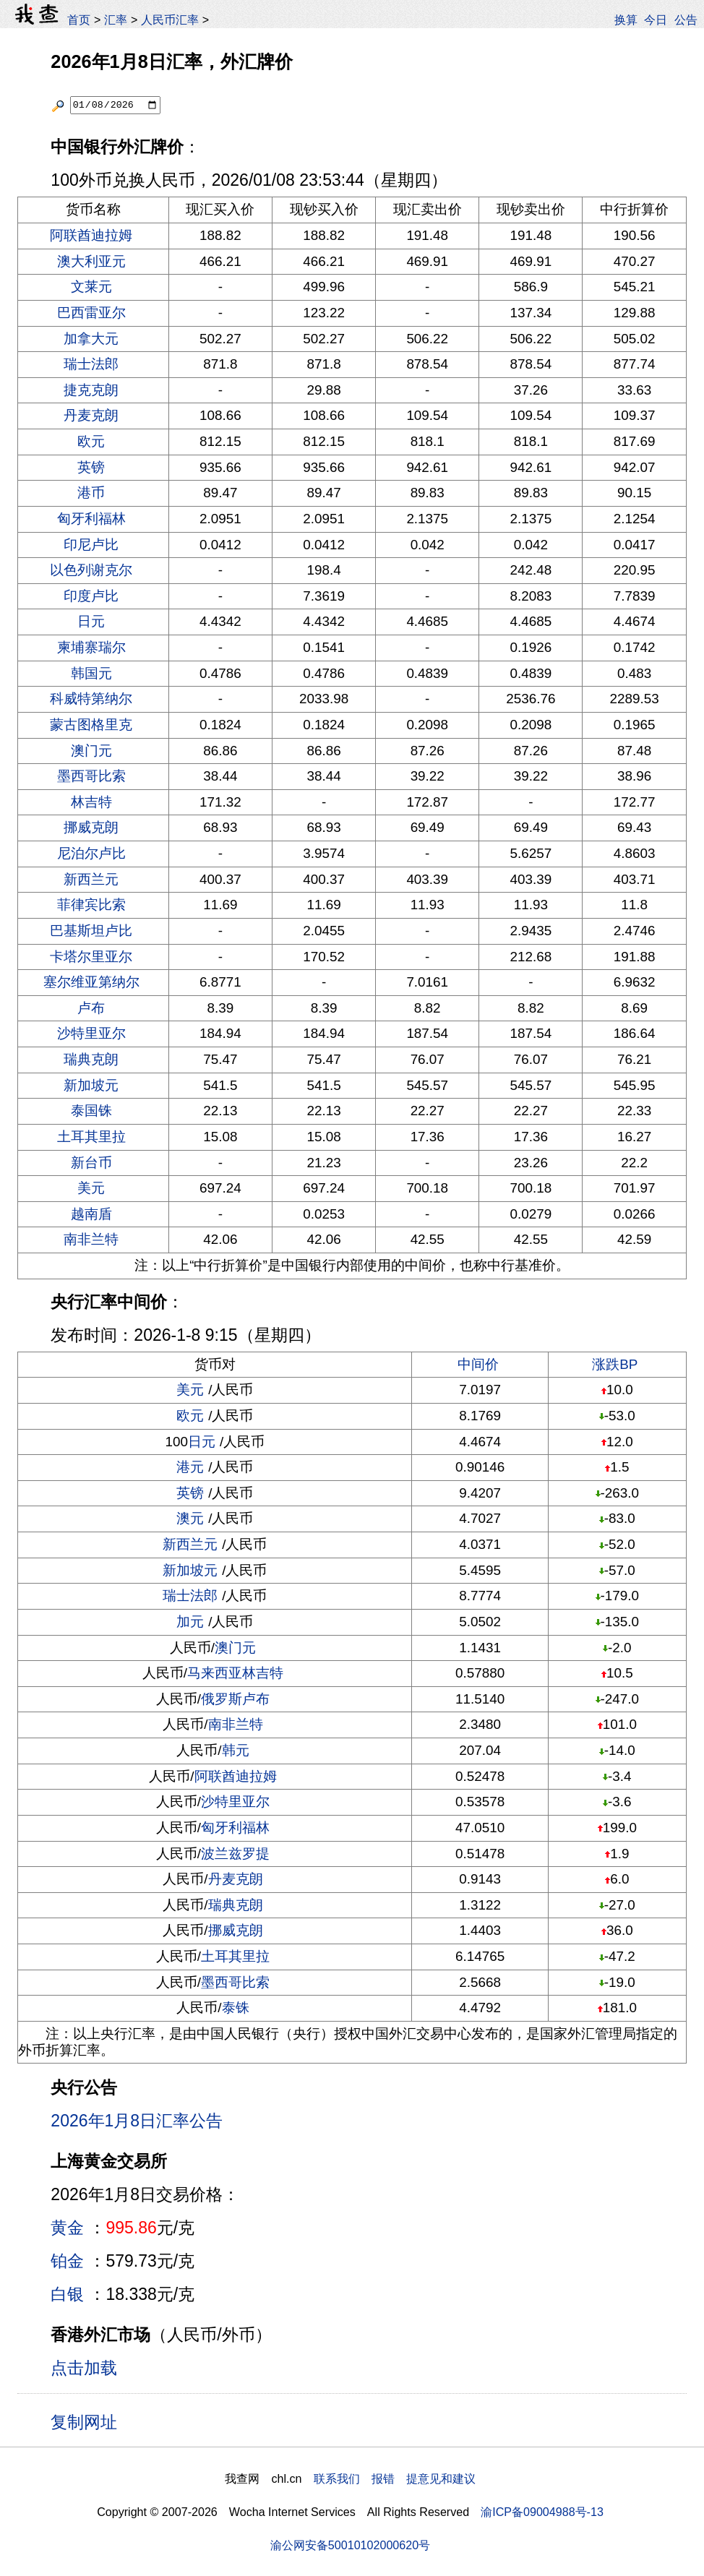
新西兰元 (91, 879)
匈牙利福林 (91, 518)
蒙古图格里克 (91, 724)
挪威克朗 (91, 827)
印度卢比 (91, 596)
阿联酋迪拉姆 (91, 235)
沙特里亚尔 (91, 1033)
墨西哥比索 (91, 775)
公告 (685, 19)
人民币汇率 (170, 19)
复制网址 (89, 2421)
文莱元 (91, 286)
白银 (67, 2294)
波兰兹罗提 (235, 1853)
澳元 (190, 1518)
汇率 (115, 19)
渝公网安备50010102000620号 (350, 2544)
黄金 (67, 2227)
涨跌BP (615, 1364)
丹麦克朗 (91, 415)
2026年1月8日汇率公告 (137, 2120)
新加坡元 (91, 1085)
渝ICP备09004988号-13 (542, 2511)
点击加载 (84, 2367)
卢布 (91, 1008)
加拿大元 (91, 338)
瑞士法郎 (91, 364)
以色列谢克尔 (91, 570)
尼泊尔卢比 (91, 853)
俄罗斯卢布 (235, 1698)
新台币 (91, 1162)
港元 (190, 1466)
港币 (91, 492)
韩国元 (91, 673)
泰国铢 (91, 1110)
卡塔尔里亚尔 (91, 956)
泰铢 (235, 2007)
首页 (78, 19)
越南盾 (91, 1214)
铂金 (67, 2260)
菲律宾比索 (91, 904)
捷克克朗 (91, 390)
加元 (190, 1621)
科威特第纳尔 (91, 698)
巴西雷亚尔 (91, 312)
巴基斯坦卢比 (91, 930)
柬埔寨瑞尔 (91, 647)
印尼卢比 (91, 544)
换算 (626, 19)
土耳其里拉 (91, 1136)
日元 (91, 621)
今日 (655, 19)
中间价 (478, 1364)
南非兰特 (91, 1239)
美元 (91, 1187)
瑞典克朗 (91, 1059)
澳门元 (91, 750)
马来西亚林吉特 (235, 1672)
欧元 (91, 441)
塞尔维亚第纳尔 (91, 981)
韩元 (235, 1750)
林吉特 (91, 802)
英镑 (91, 467)
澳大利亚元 (91, 261)
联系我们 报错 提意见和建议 (395, 2478)
